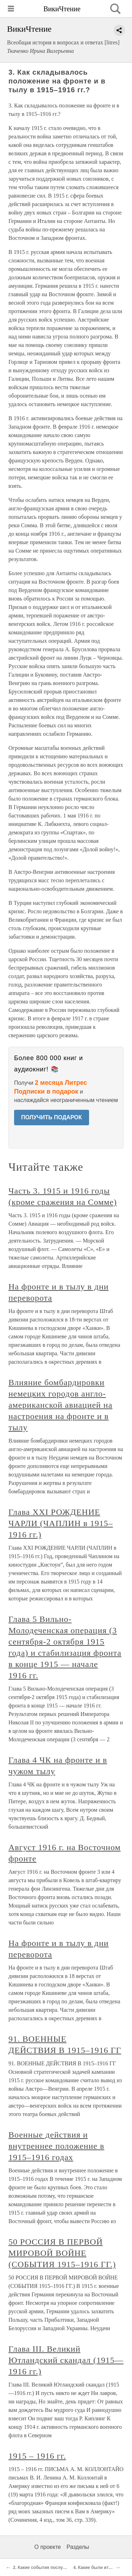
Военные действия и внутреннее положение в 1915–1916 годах (56, 2146)
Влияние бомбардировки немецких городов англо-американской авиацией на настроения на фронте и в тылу (60, 1405)
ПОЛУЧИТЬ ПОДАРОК (51, 1117)
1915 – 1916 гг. (37, 2455)
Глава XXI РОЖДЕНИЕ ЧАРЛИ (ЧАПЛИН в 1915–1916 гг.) (60, 1523)
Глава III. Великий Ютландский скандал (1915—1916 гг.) (66, 2360)
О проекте (47, 2547)
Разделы (78, 2547)
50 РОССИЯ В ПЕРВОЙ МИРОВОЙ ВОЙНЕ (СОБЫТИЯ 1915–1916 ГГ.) (62, 2253)
